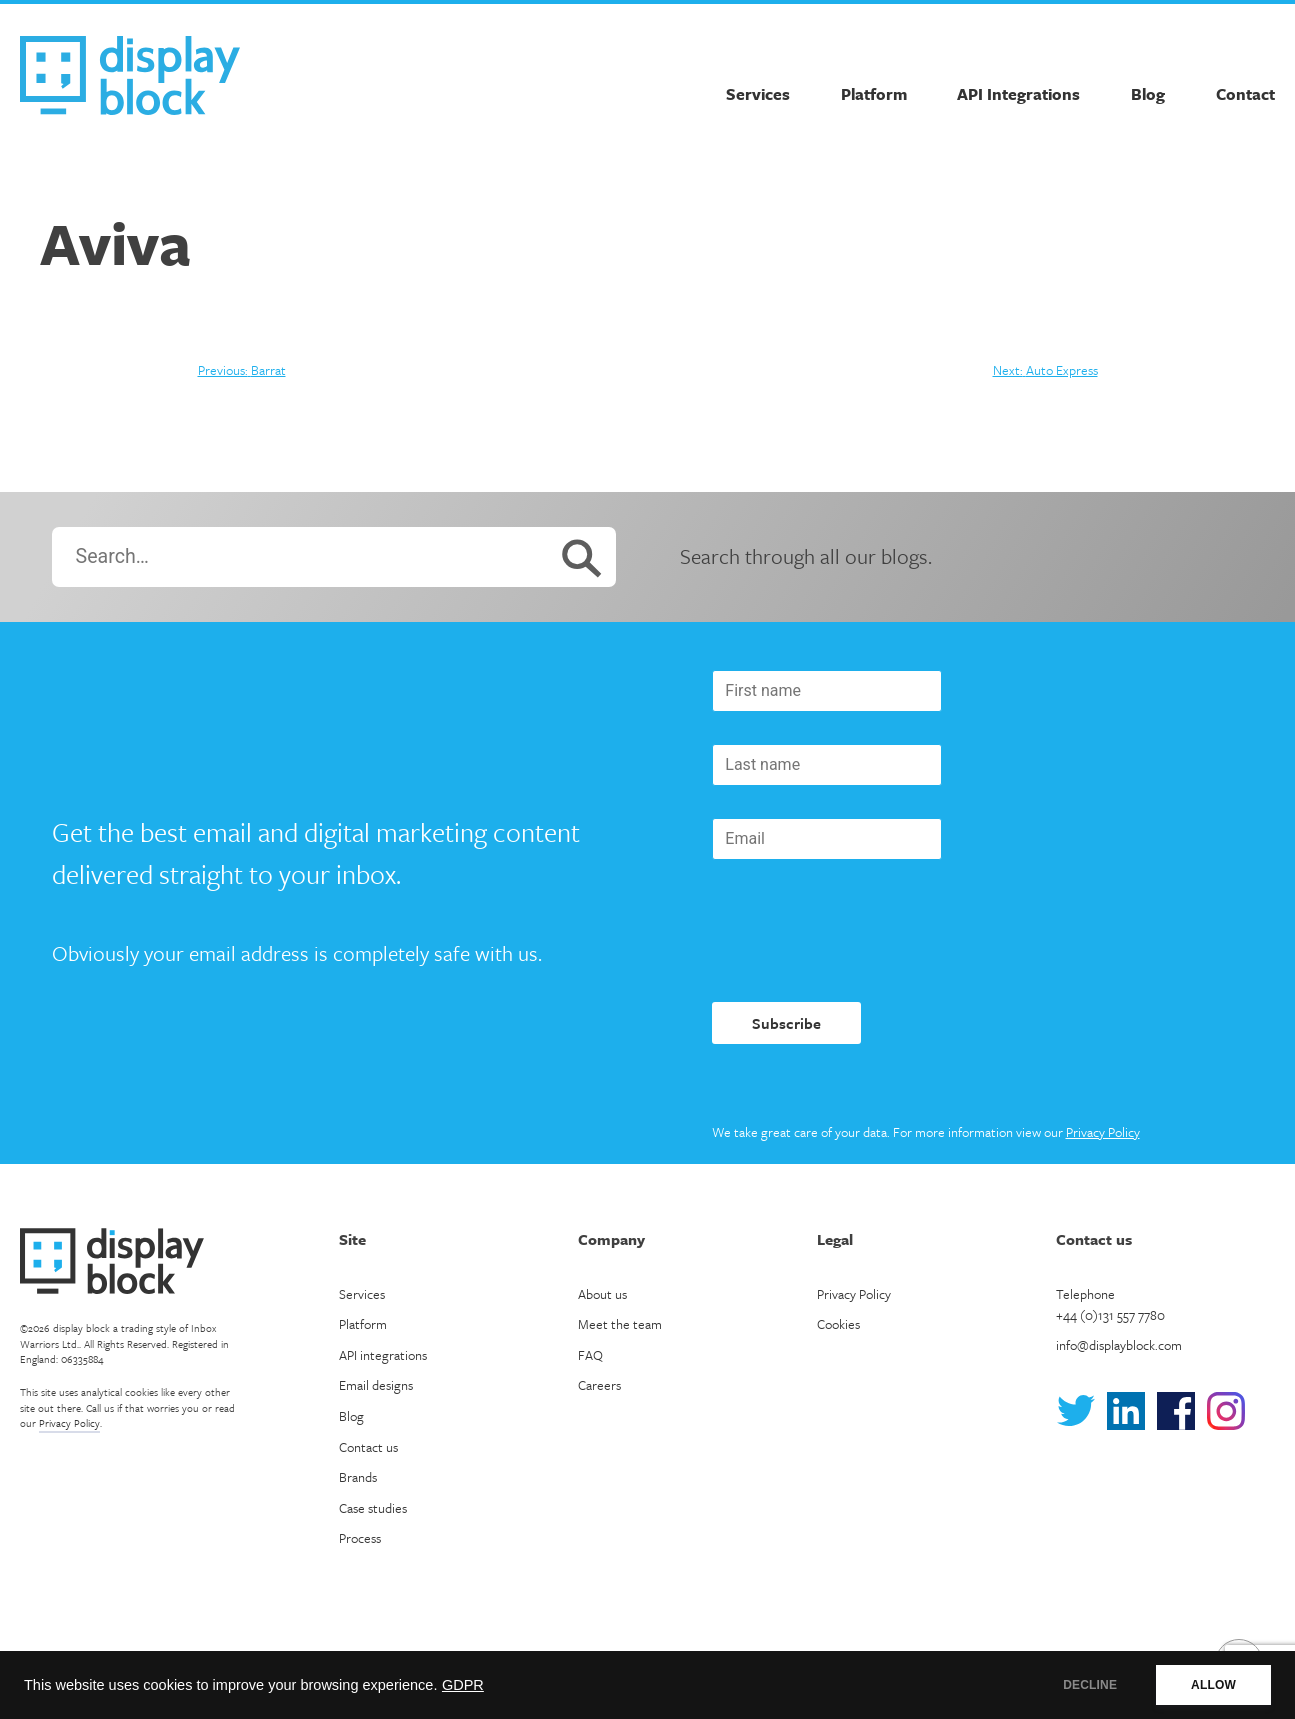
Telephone (1110, 1304)
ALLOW (1213, 1685)
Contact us (368, 1447)
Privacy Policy (1103, 1132)
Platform (874, 94)
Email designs (376, 1385)
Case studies (373, 1508)
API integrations (383, 1355)
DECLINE (1090, 1685)
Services (758, 94)
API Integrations (1018, 94)
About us (602, 1294)
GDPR (463, 1685)
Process (360, 1538)
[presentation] (864, 931)
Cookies (838, 1324)
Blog (1148, 94)
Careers (599, 1385)
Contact (1245, 94)
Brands (358, 1477)
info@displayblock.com (1119, 1345)
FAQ (590, 1355)
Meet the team (620, 1324)
